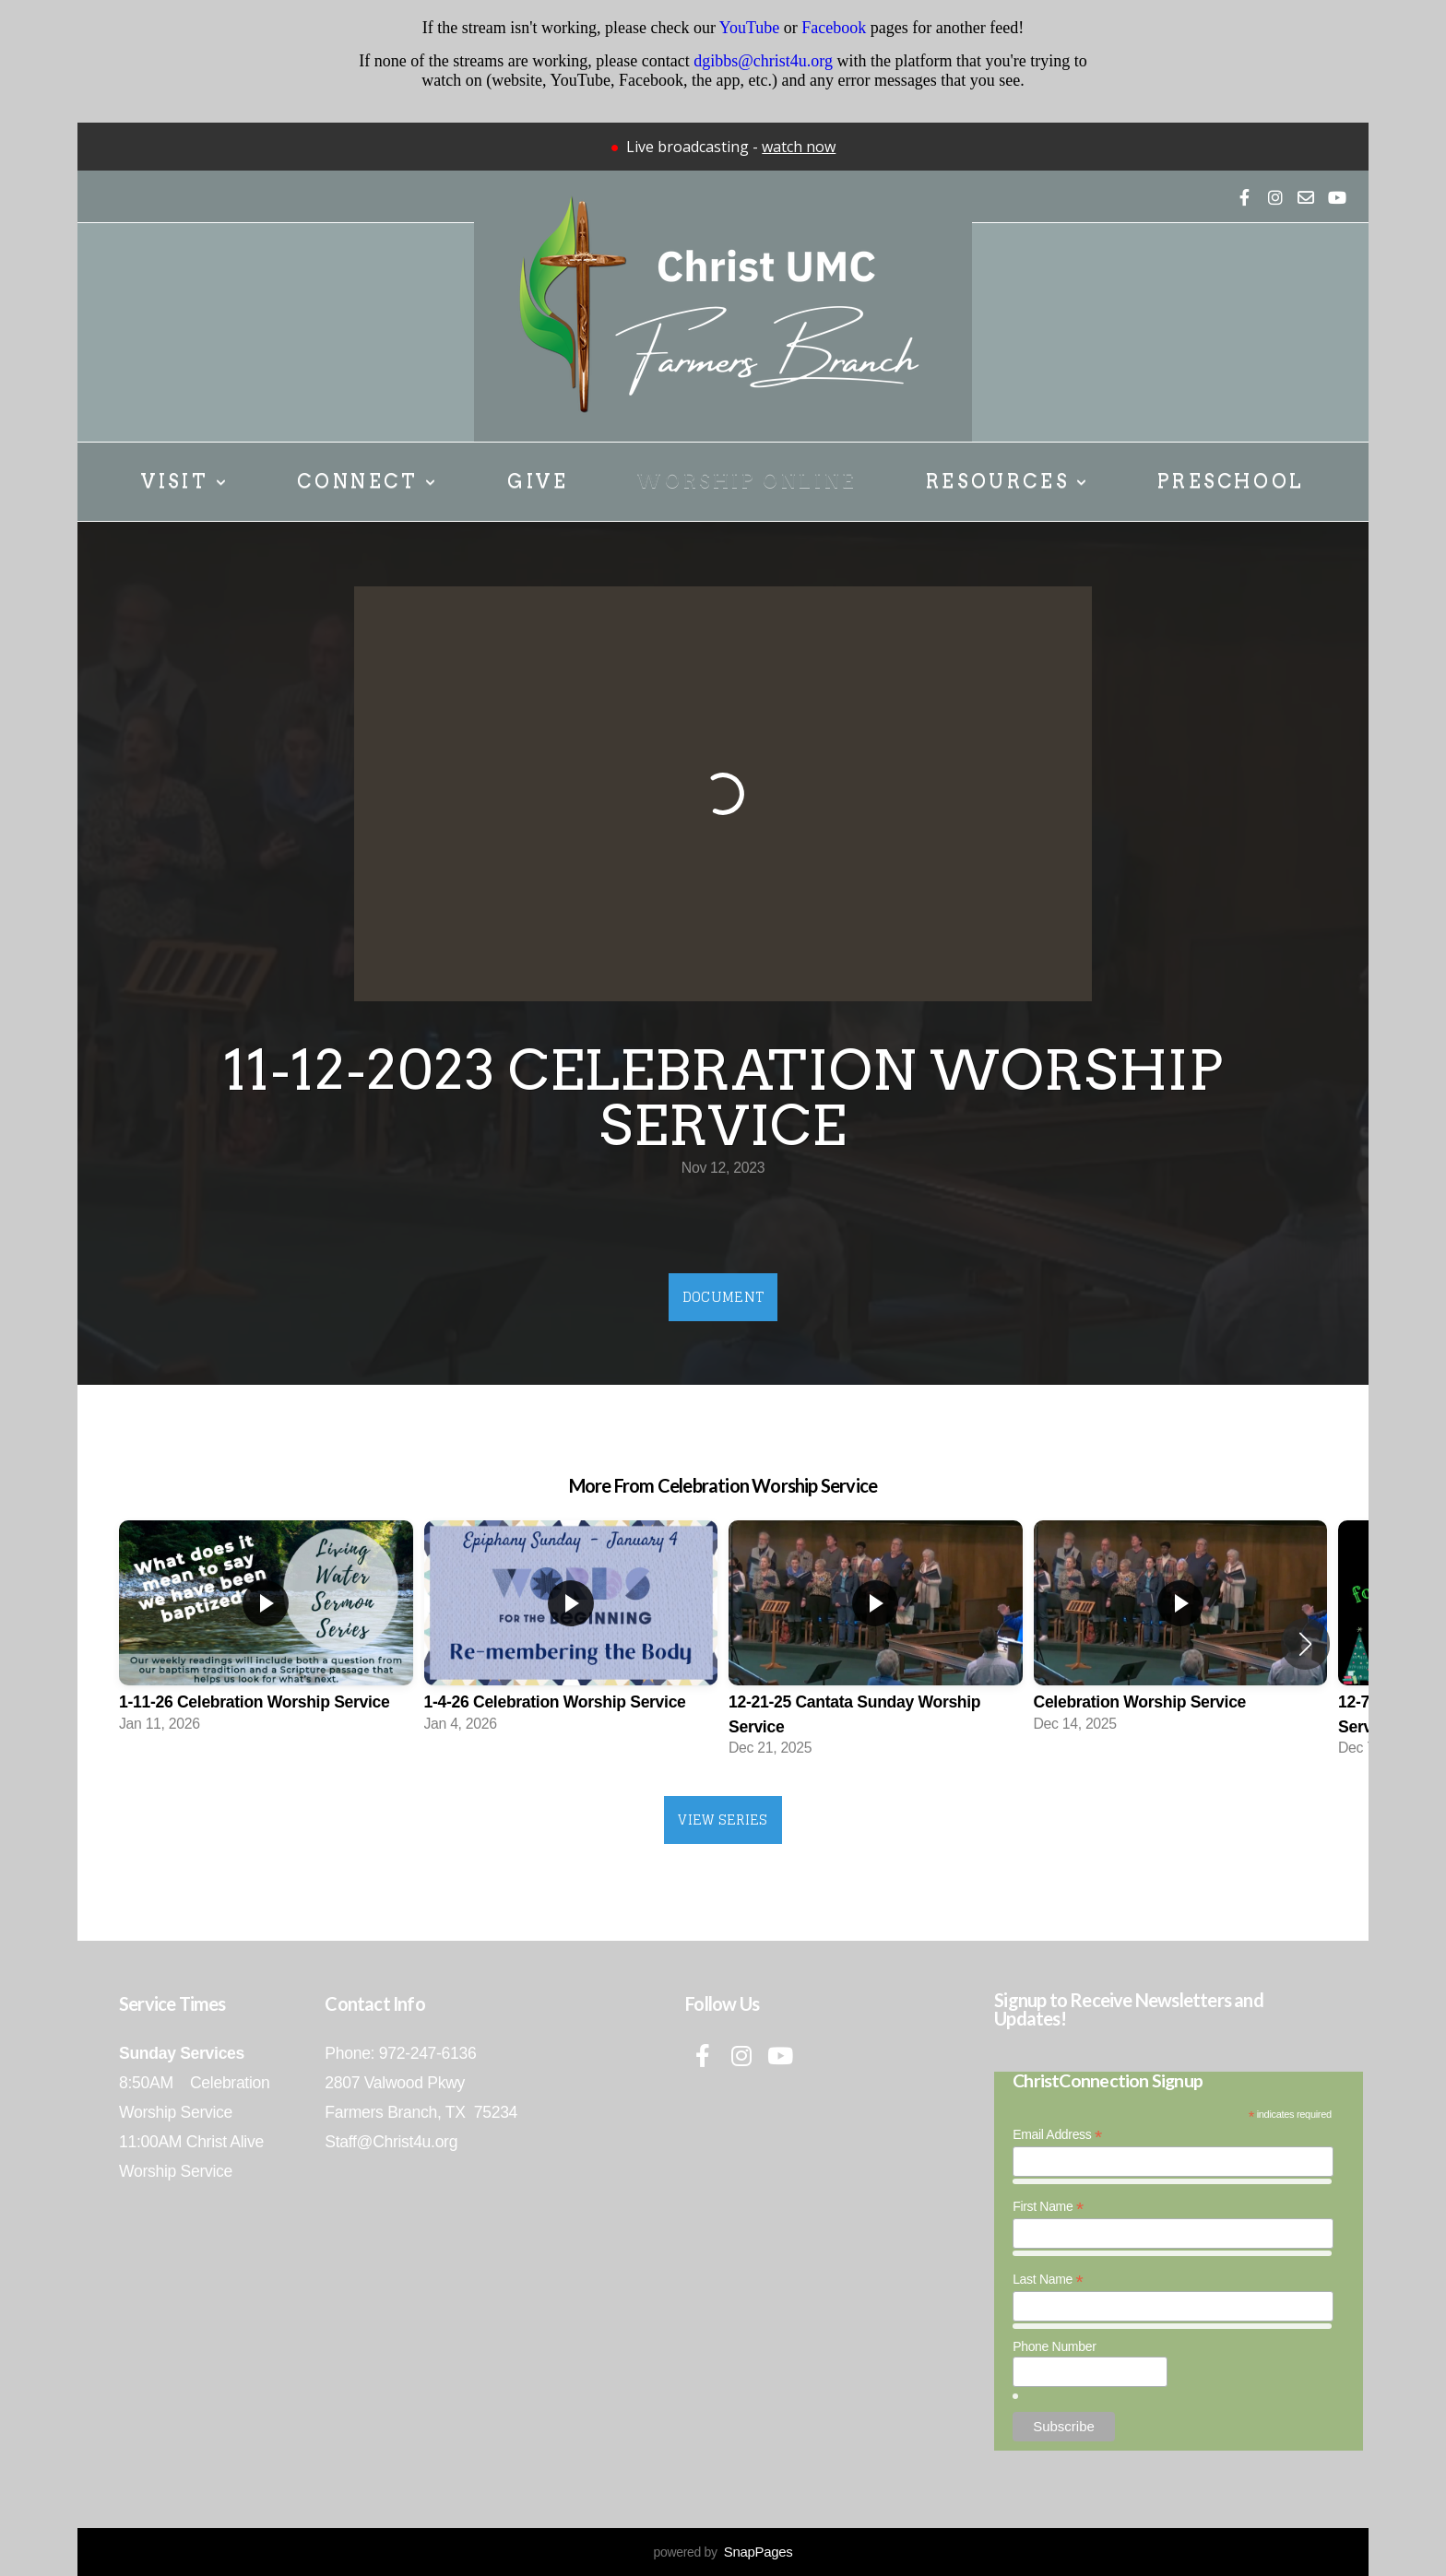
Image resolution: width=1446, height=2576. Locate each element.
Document (723, 1296)
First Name (1048, 2207)
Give (537, 481)
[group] (266, 1632)
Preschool (1230, 481)
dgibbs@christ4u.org (763, 61)
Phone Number (1054, 2346)
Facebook (833, 27)
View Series (722, 1819)
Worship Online (746, 481)
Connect (367, 481)
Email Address (1057, 2135)
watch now (799, 146)
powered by (722, 2552)
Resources (1008, 481)
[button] (1305, 1644)
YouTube (749, 27)
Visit (185, 481)
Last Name (1048, 2279)
